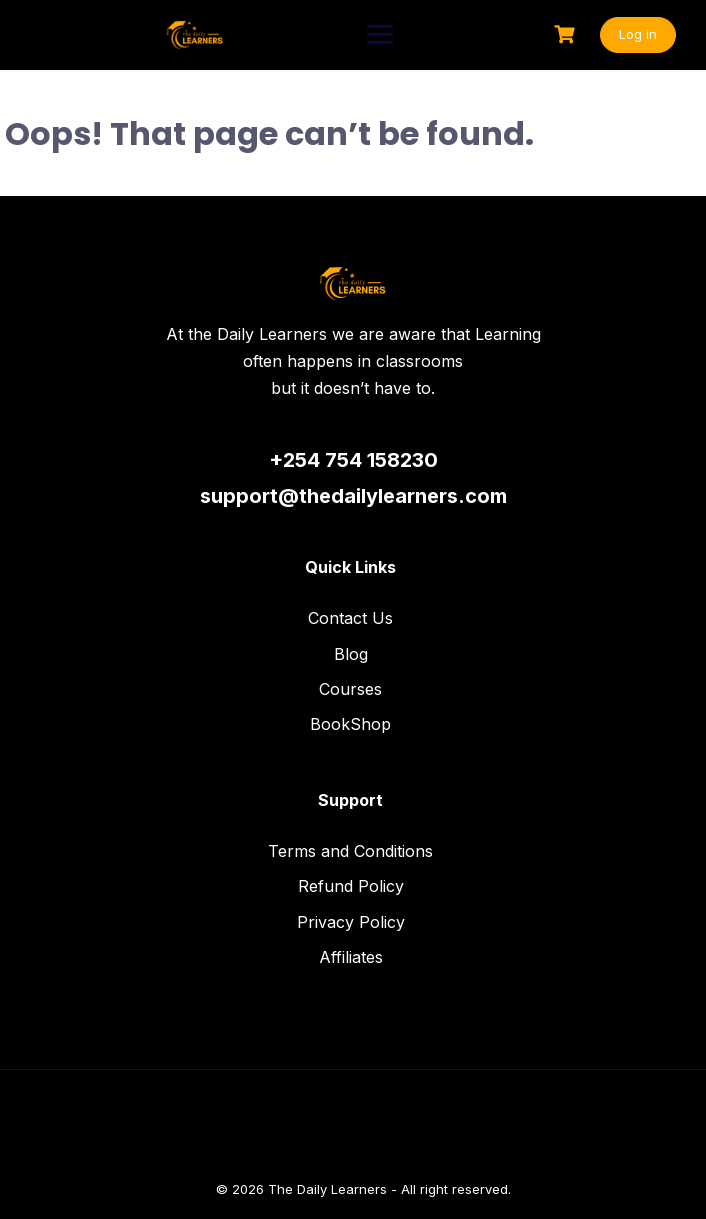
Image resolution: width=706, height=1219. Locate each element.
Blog (351, 654)
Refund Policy (351, 886)
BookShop (350, 724)
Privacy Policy (351, 922)
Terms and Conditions (350, 851)
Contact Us (350, 618)
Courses (350, 689)
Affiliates (351, 957)
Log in (638, 34)
